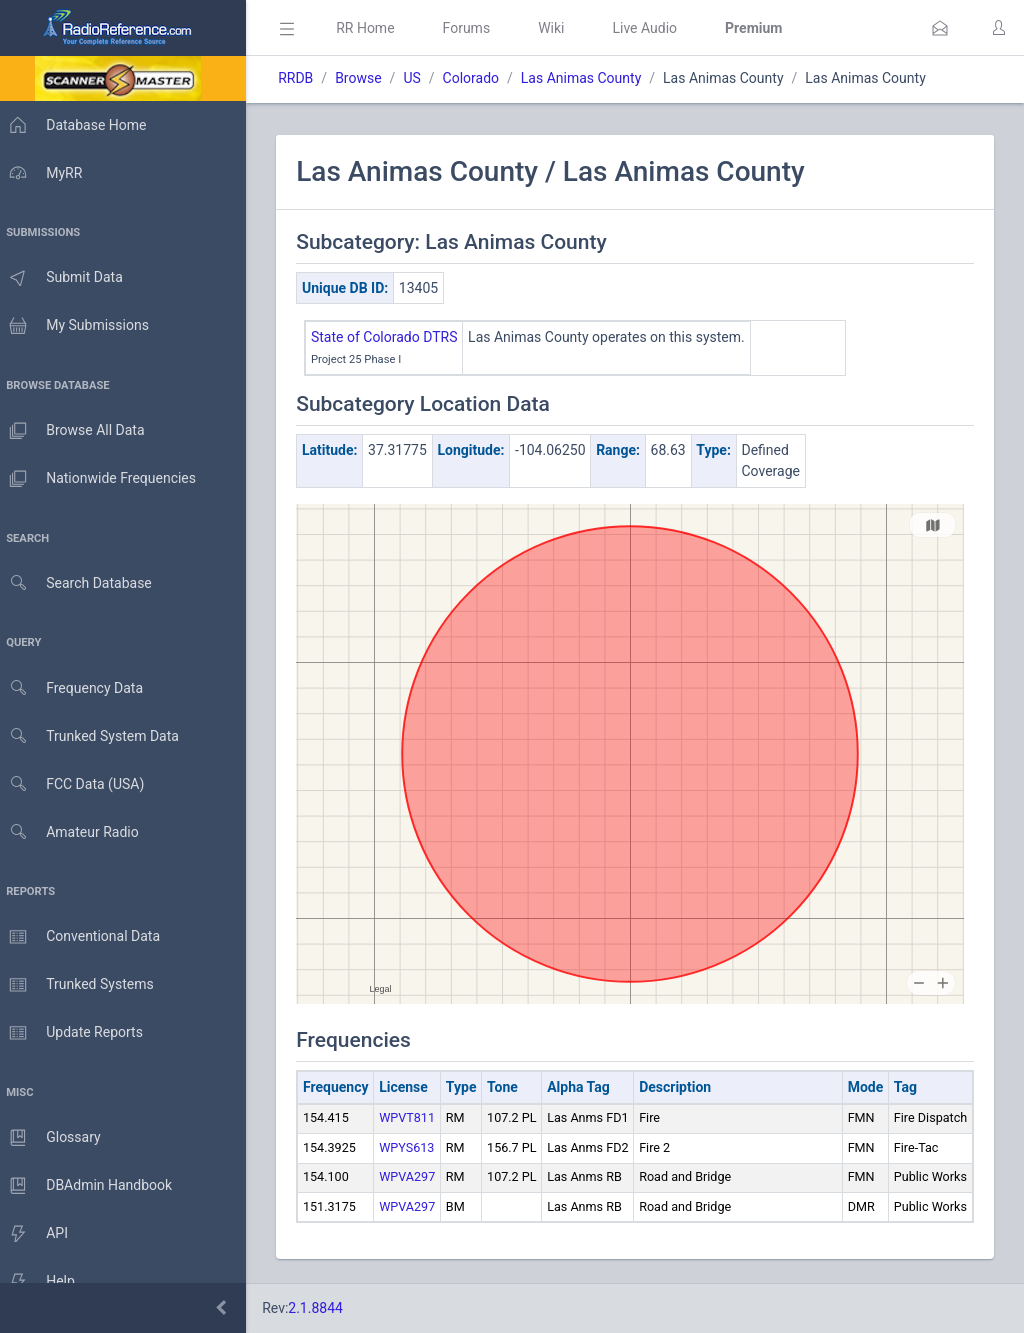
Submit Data (66, 278)
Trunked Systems (81, 985)
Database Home (78, 125)
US (421, 78)
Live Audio (654, 28)
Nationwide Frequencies (103, 479)
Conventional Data (85, 937)
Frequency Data (76, 688)
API (39, 1234)
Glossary (55, 1138)
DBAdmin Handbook (91, 1186)
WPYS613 (416, 1147)
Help (42, 1282)
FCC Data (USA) (77, 784)
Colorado (480, 78)
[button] (940, 28)
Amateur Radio (74, 832)
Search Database (81, 583)
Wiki (561, 28)
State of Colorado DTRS (394, 337)
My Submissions (79, 326)
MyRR (46, 173)
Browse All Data (77, 431)
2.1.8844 (325, 1308)
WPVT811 (417, 1117)
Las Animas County (591, 78)
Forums (476, 28)
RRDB (305, 78)
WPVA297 (417, 1176)
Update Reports (76, 1033)
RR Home (375, 28)
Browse (368, 78)
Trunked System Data (94, 736)
